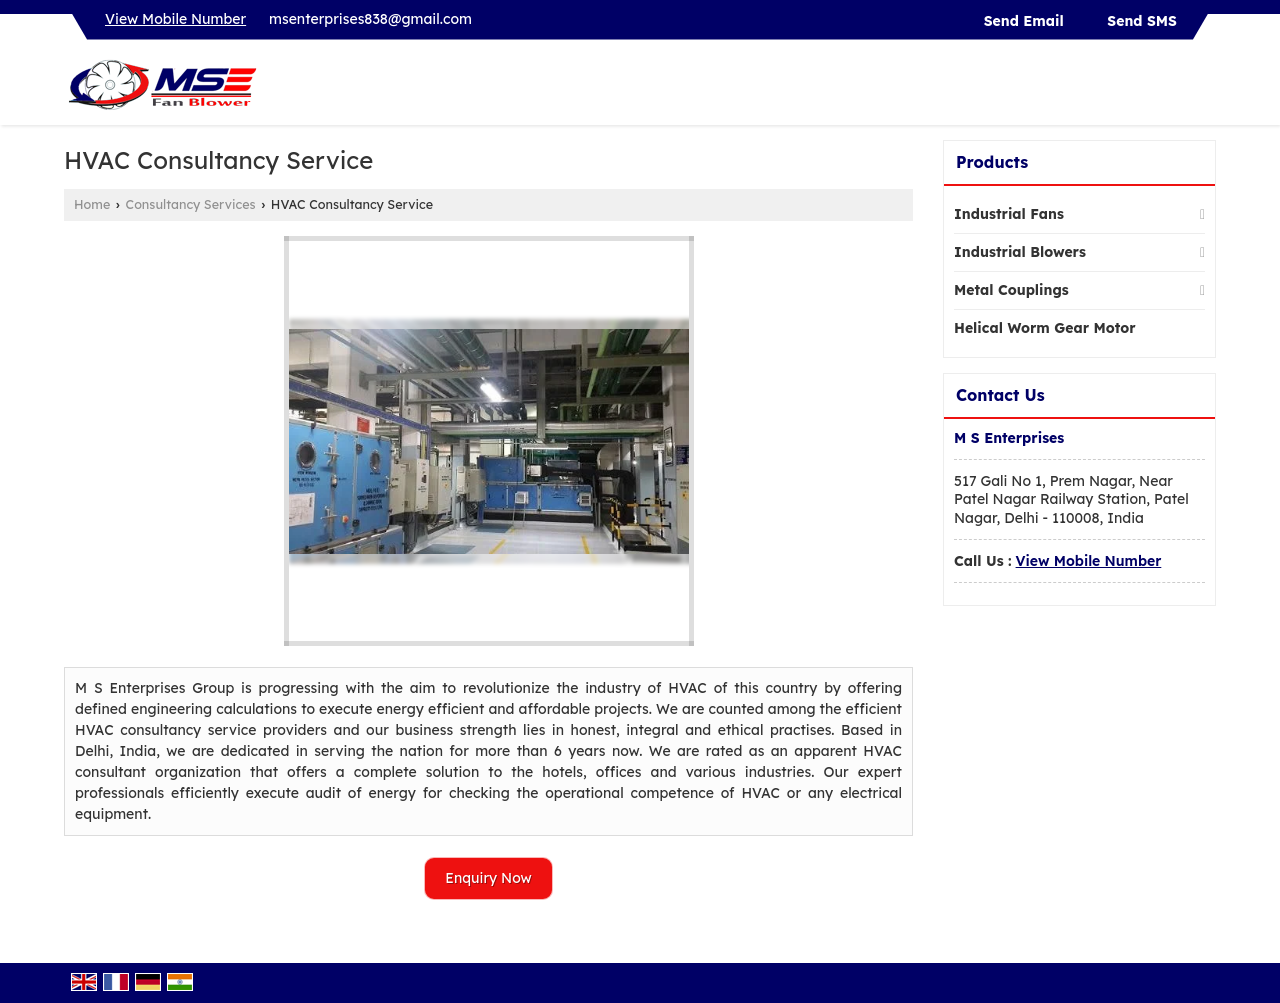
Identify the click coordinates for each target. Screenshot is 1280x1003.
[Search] (1203, 87)
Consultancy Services (191, 204)
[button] (175, 19)
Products (992, 162)
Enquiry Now (488, 878)
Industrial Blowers (1020, 252)
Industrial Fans (1009, 214)
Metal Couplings (1011, 290)
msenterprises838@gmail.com (370, 19)
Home (92, 204)
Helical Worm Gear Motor (1045, 328)
